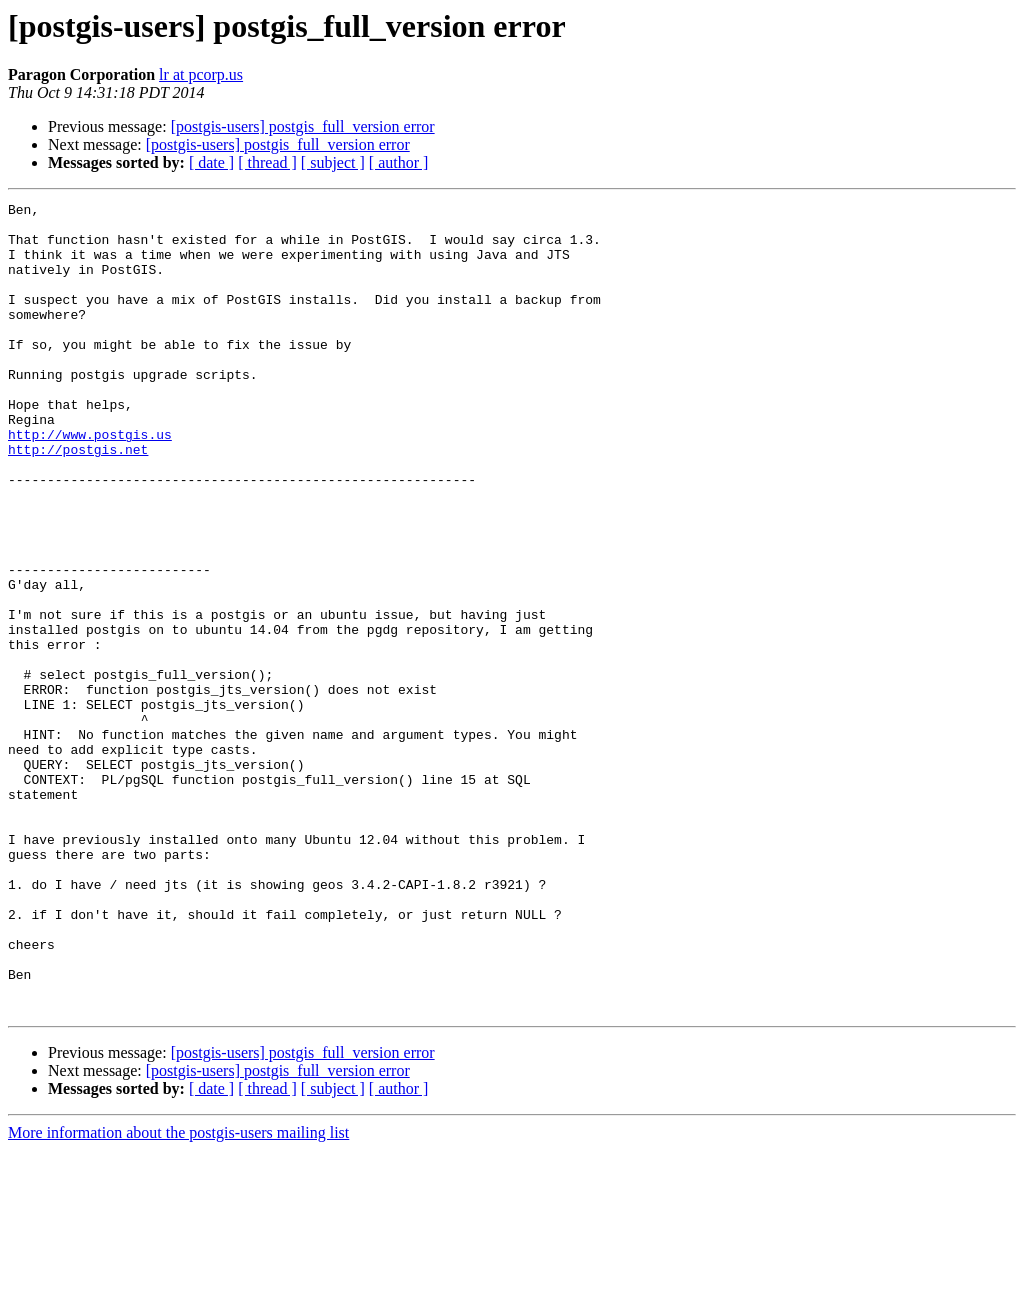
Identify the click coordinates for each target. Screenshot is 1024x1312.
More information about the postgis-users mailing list (178, 1294)
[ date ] (211, 162)
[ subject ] (333, 162)
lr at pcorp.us (201, 74)
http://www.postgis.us (90, 482)
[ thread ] (267, 162)
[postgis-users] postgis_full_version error (303, 126)
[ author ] (399, 162)
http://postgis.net (78, 500)
